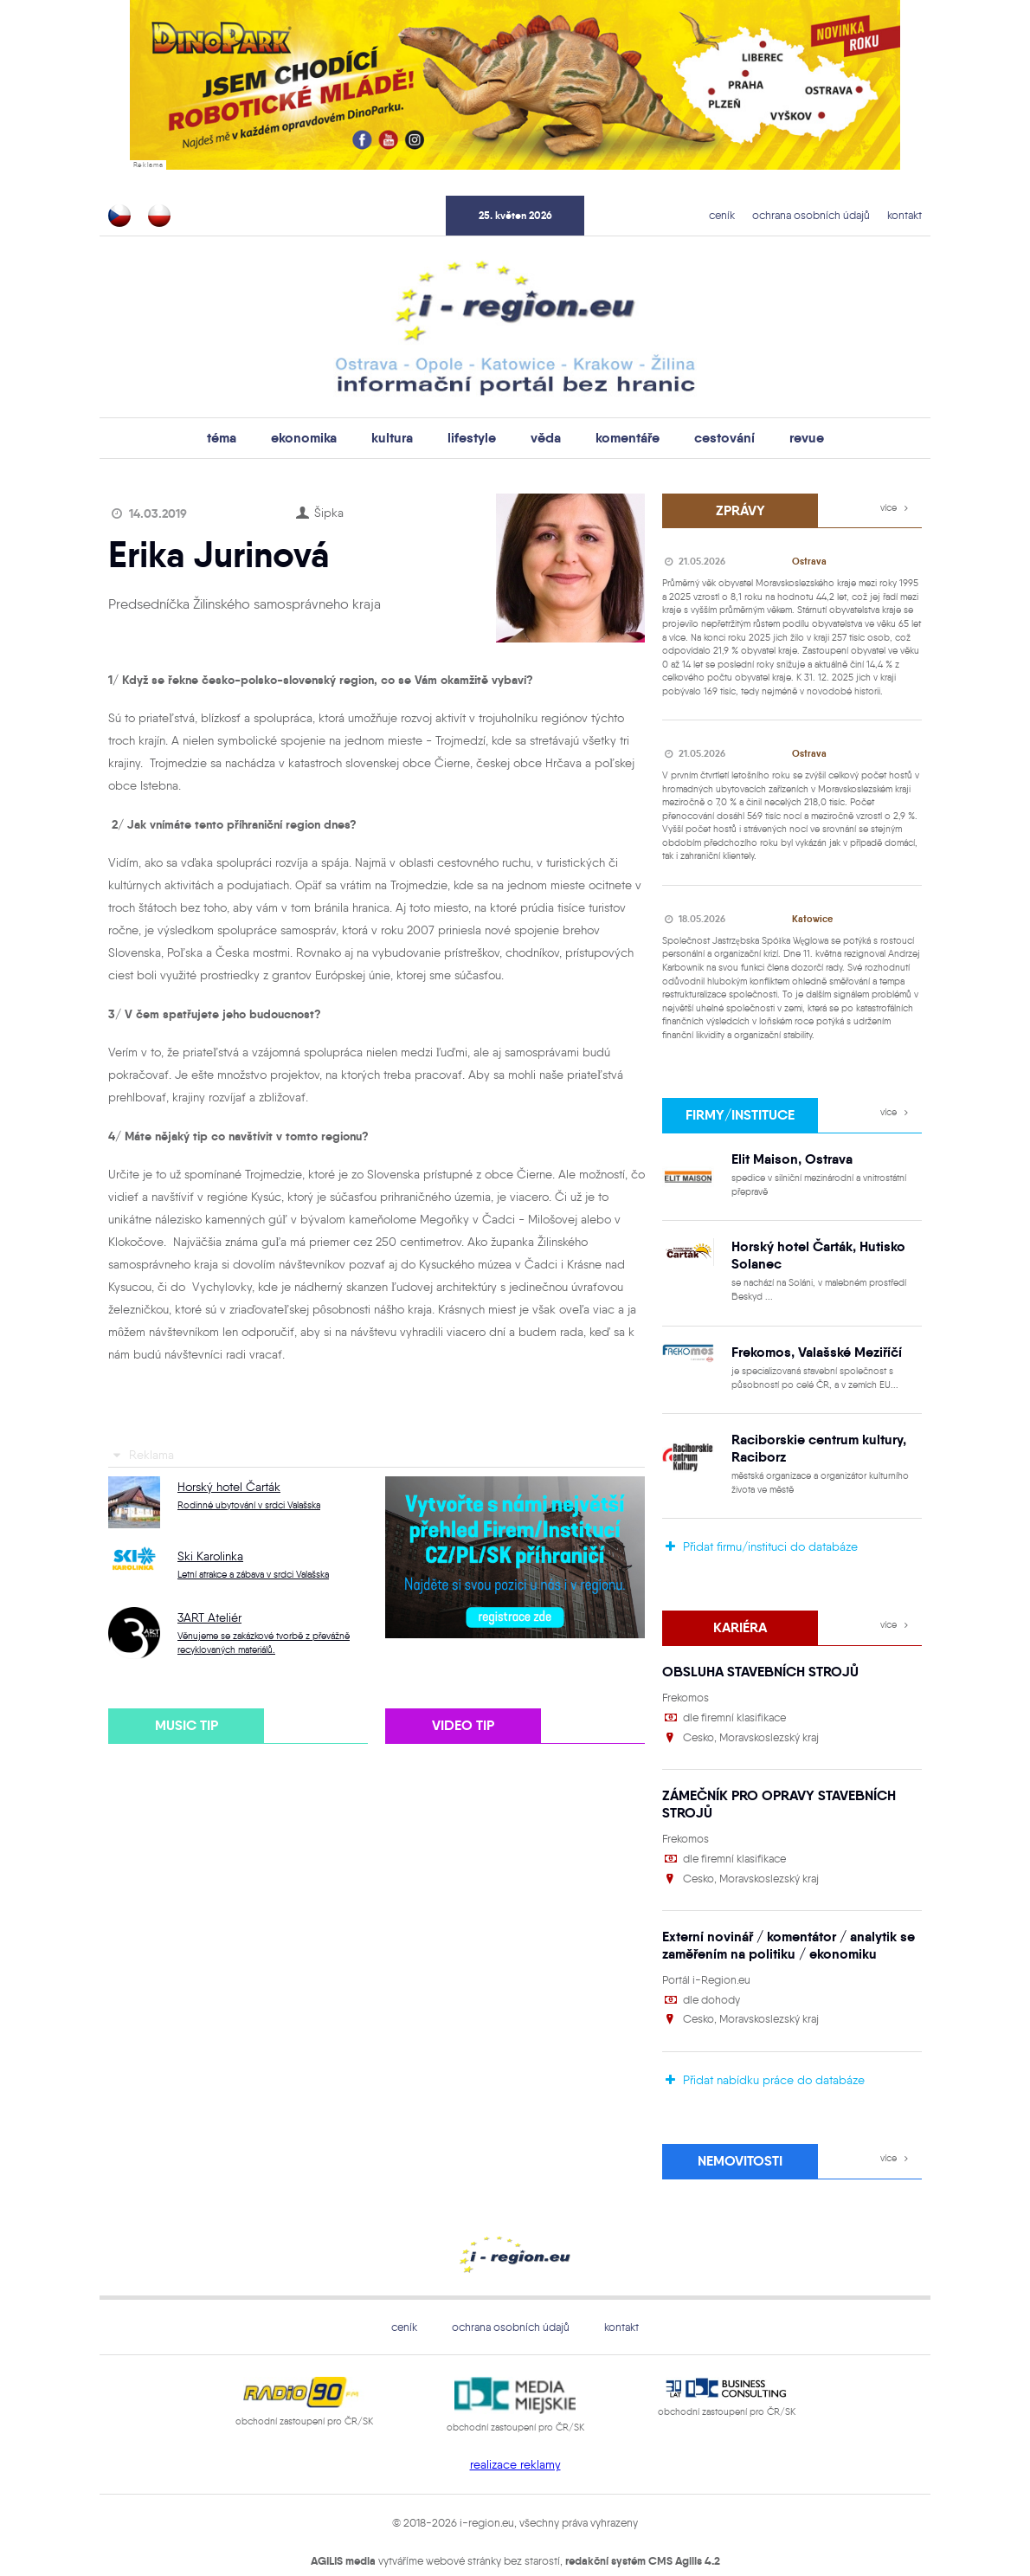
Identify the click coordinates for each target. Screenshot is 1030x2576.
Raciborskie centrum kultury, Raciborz (808, 1431)
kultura (401, 437)
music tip (186, 1722)
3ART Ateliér (209, 1616)
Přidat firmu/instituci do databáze (760, 1527)
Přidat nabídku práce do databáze (763, 2031)
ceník (746, 214)
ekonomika (320, 437)
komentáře (619, 437)
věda (543, 437)
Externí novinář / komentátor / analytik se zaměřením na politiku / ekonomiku (773, 1899)
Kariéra (740, 1607)
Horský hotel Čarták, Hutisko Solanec (808, 1245)
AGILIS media (343, 2509)
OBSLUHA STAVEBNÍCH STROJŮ (750, 1648)
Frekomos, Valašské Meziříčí (806, 1338)
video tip (463, 1722)
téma (243, 437)
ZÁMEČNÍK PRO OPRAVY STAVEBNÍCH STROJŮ (790, 1770)
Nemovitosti (740, 2111)
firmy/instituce (740, 1109)
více (896, 506)
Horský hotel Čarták (228, 1485)
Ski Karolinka (210, 1554)
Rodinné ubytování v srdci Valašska (248, 1503)
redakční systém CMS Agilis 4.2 (642, 2509)
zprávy (740, 507)
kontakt (907, 214)
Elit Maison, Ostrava (784, 1151)
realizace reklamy (515, 2412)
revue (784, 437)
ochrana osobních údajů (825, 214)
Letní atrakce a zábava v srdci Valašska (253, 1573)
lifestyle (474, 437)
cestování (709, 437)
